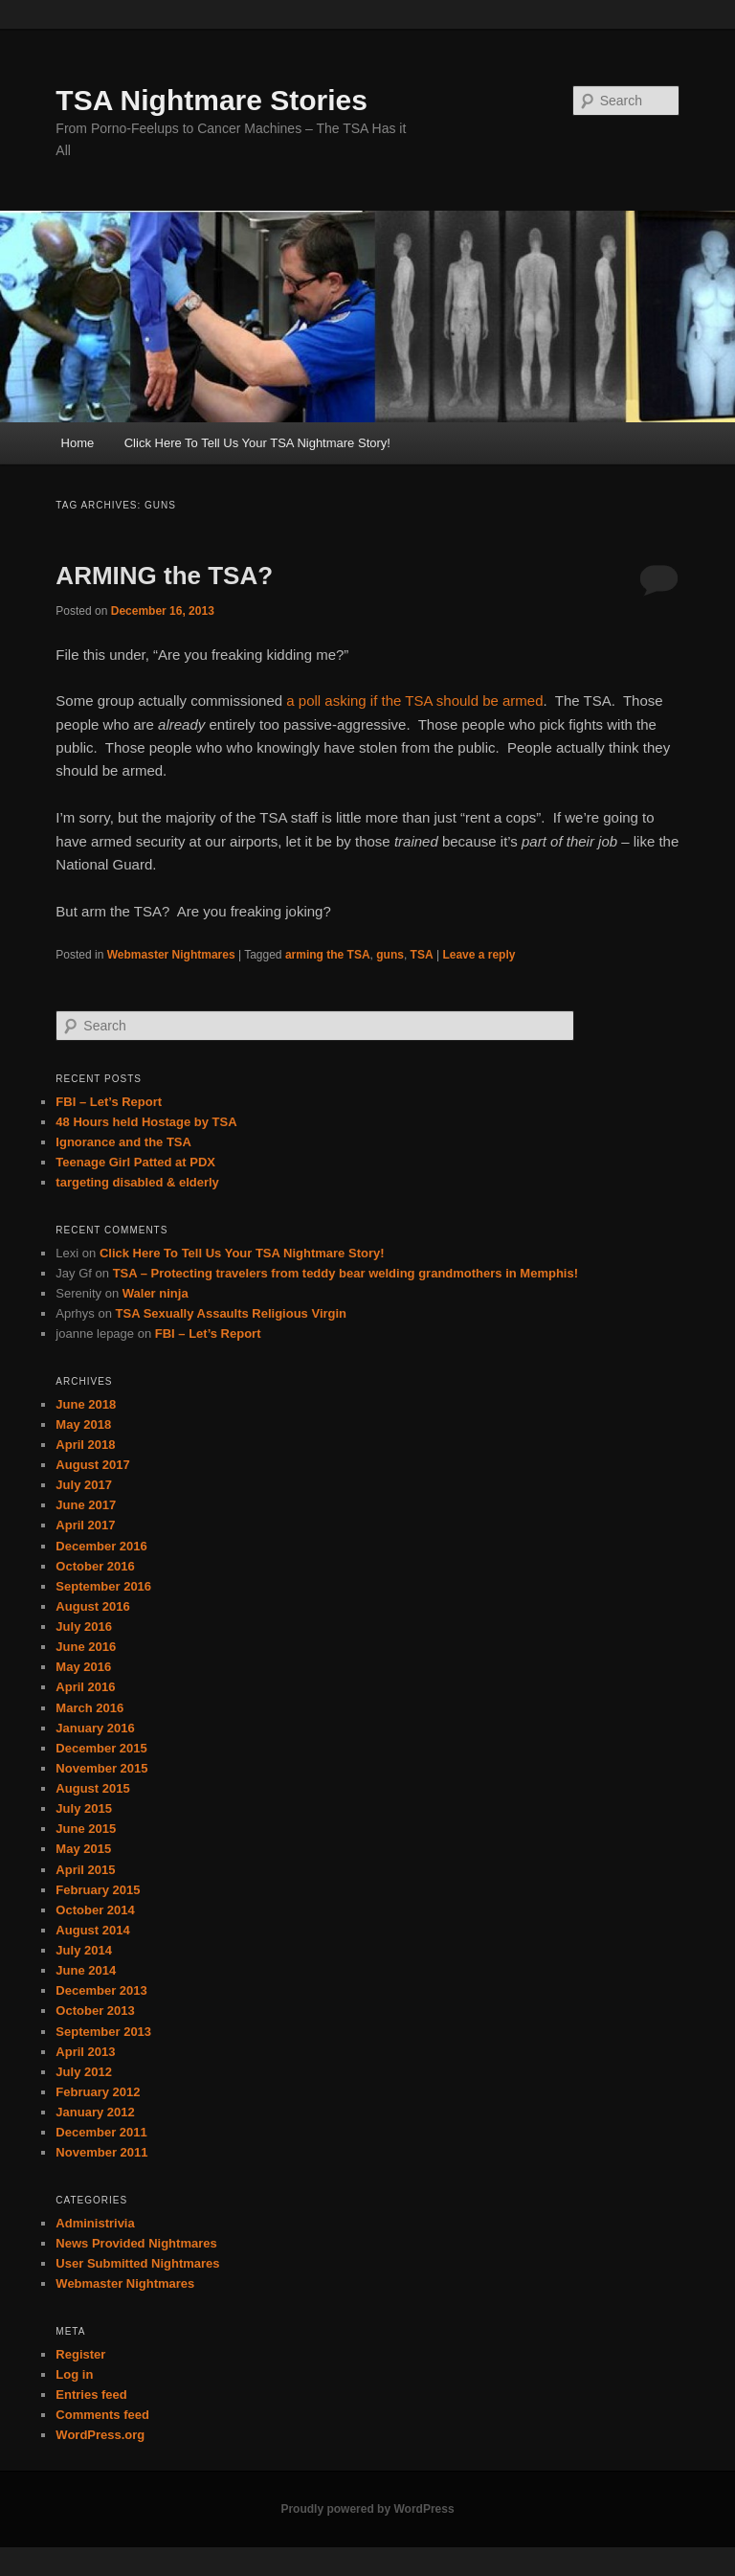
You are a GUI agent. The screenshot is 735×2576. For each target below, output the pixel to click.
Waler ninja (155, 1293)
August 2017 (92, 1464)
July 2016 (84, 1626)
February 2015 (98, 1890)
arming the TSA (327, 954)
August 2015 (92, 1788)
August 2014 (92, 1930)
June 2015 (86, 1828)
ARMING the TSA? (164, 575)
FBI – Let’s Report (109, 1102)
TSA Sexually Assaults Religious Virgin (231, 1313)
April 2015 (85, 1870)
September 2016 (103, 1586)
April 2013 (85, 2052)
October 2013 (95, 2010)
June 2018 (86, 1404)
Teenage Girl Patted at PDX (135, 1162)
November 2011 (101, 2152)
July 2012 (84, 2072)
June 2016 (86, 1646)
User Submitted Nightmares (137, 2263)
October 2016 (95, 1566)
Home (78, 443)
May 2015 (83, 1849)
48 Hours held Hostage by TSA (146, 1122)
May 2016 (83, 1667)
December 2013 (101, 1990)
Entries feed (91, 2394)
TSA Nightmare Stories (212, 100)
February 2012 (98, 2092)
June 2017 (86, 1505)
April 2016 (85, 1687)
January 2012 (95, 2112)
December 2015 (101, 1748)
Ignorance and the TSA (123, 1142)
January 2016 (95, 1728)
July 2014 (84, 1950)
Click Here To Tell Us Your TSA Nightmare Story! (257, 443)
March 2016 (89, 1708)
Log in (74, 2374)
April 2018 (85, 1444)
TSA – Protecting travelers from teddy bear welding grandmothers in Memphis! (345, 1273)
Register (80, 2354)
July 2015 (84, 1808)
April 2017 (85, 1525)
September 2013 (103, 2031)
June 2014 (86, 1970)
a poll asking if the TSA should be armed (414, 700)
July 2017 (84, 1485)
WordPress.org (100, 2435)
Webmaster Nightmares (171, 954)
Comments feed (102, 2414)
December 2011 (101, 2132)
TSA (422, 954)
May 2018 (83, 1424)
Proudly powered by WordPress (367, 2509)
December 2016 (101, 1546)
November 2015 (101, 1768)
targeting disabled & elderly (137, 1182)
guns (390, 954)
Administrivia (95, 2223)
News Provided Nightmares (136, 2243)
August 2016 (92, 1606)
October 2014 (95, 1910)
